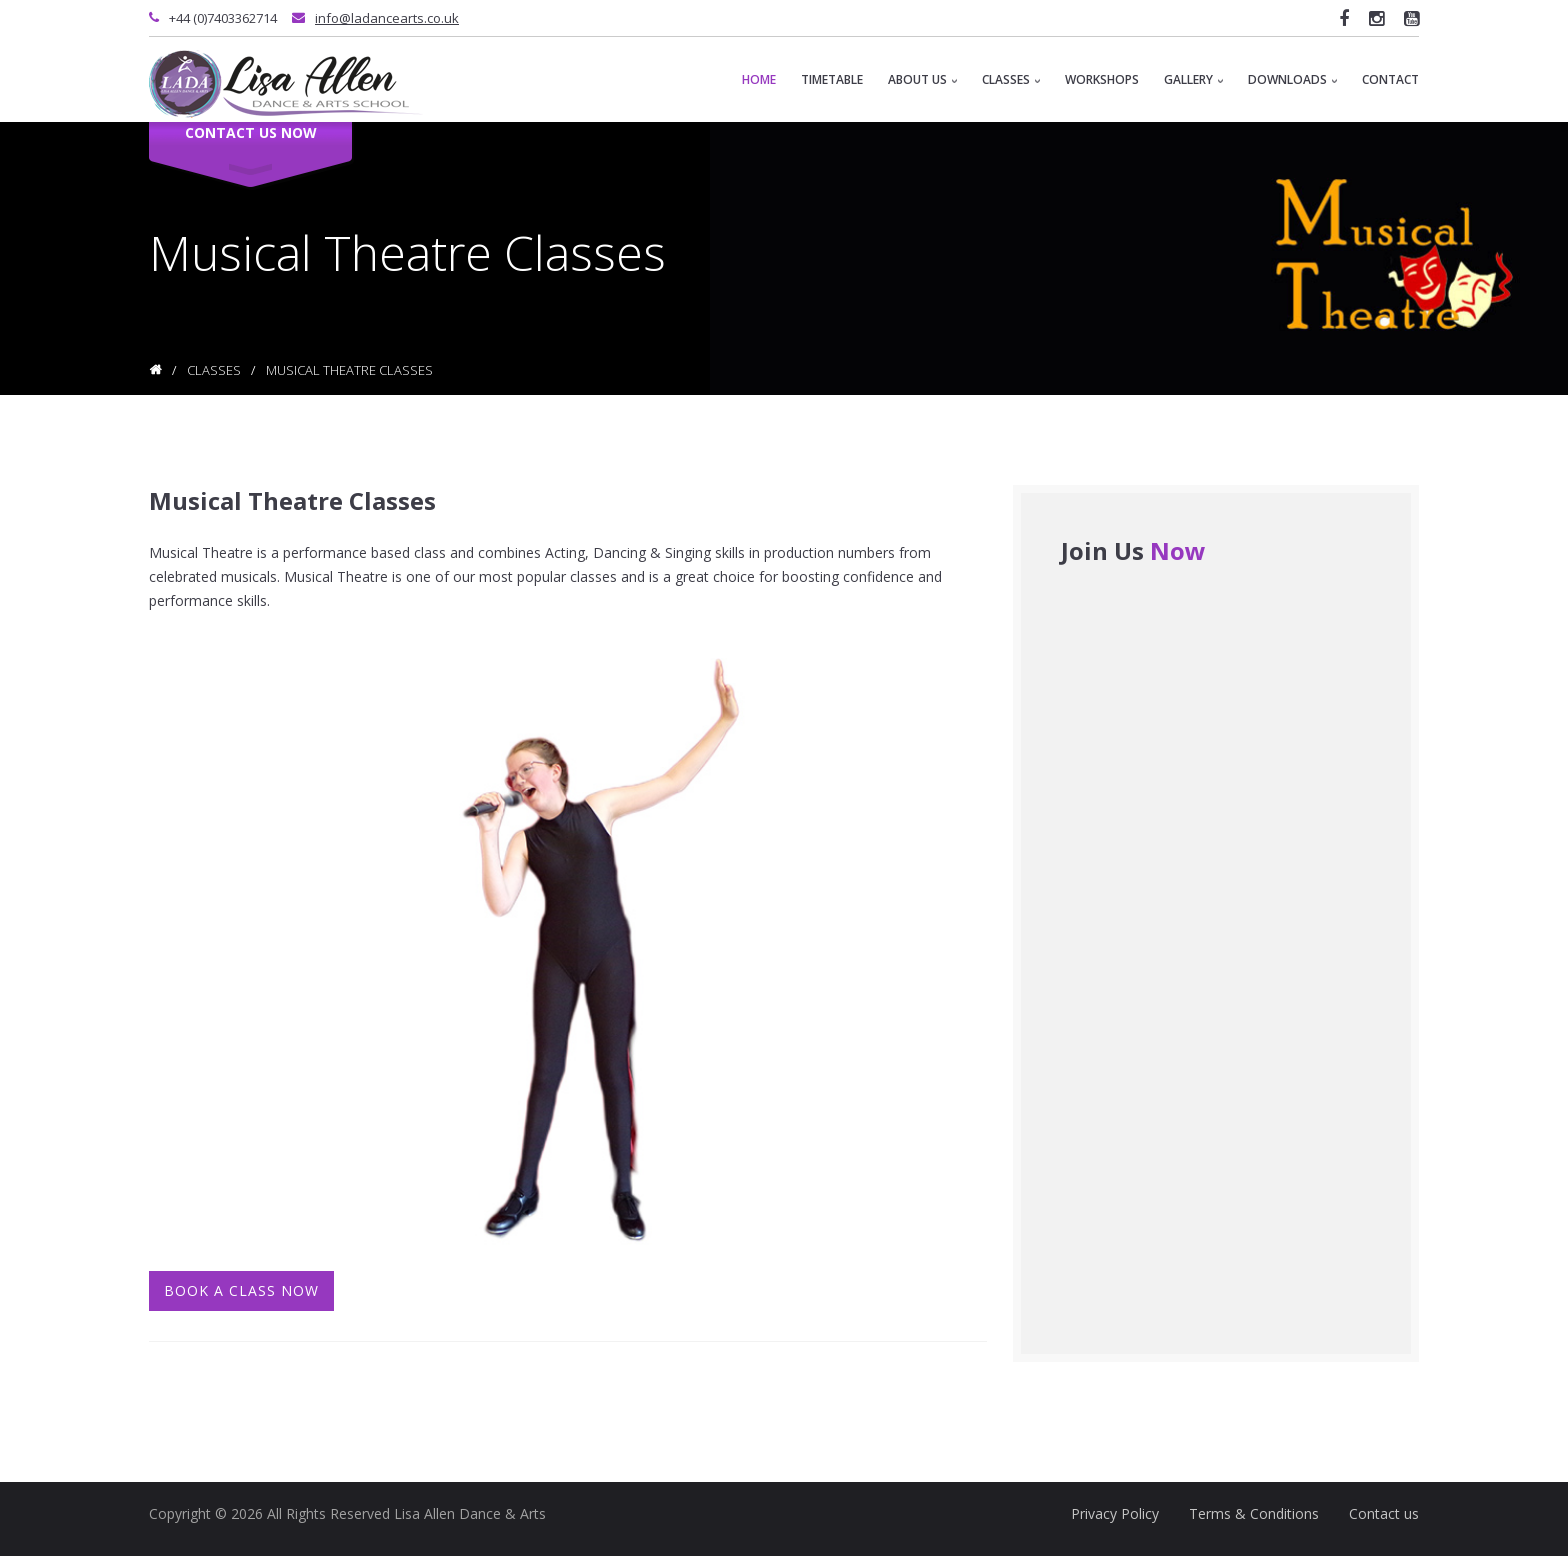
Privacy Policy (1115, 1513)
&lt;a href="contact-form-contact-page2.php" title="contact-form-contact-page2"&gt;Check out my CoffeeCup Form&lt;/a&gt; (1216, 952)
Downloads (1292, 79)
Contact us (1384, 1513)
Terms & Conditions (1254, 1513)
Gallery (1193, 79)
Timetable (832, 79)
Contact (1390, 79)
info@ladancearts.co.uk (387, 18)
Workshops (1102, 79)
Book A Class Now (241, 1290)
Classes (1011, 79)
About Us (922, 79)
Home (759, 79)
